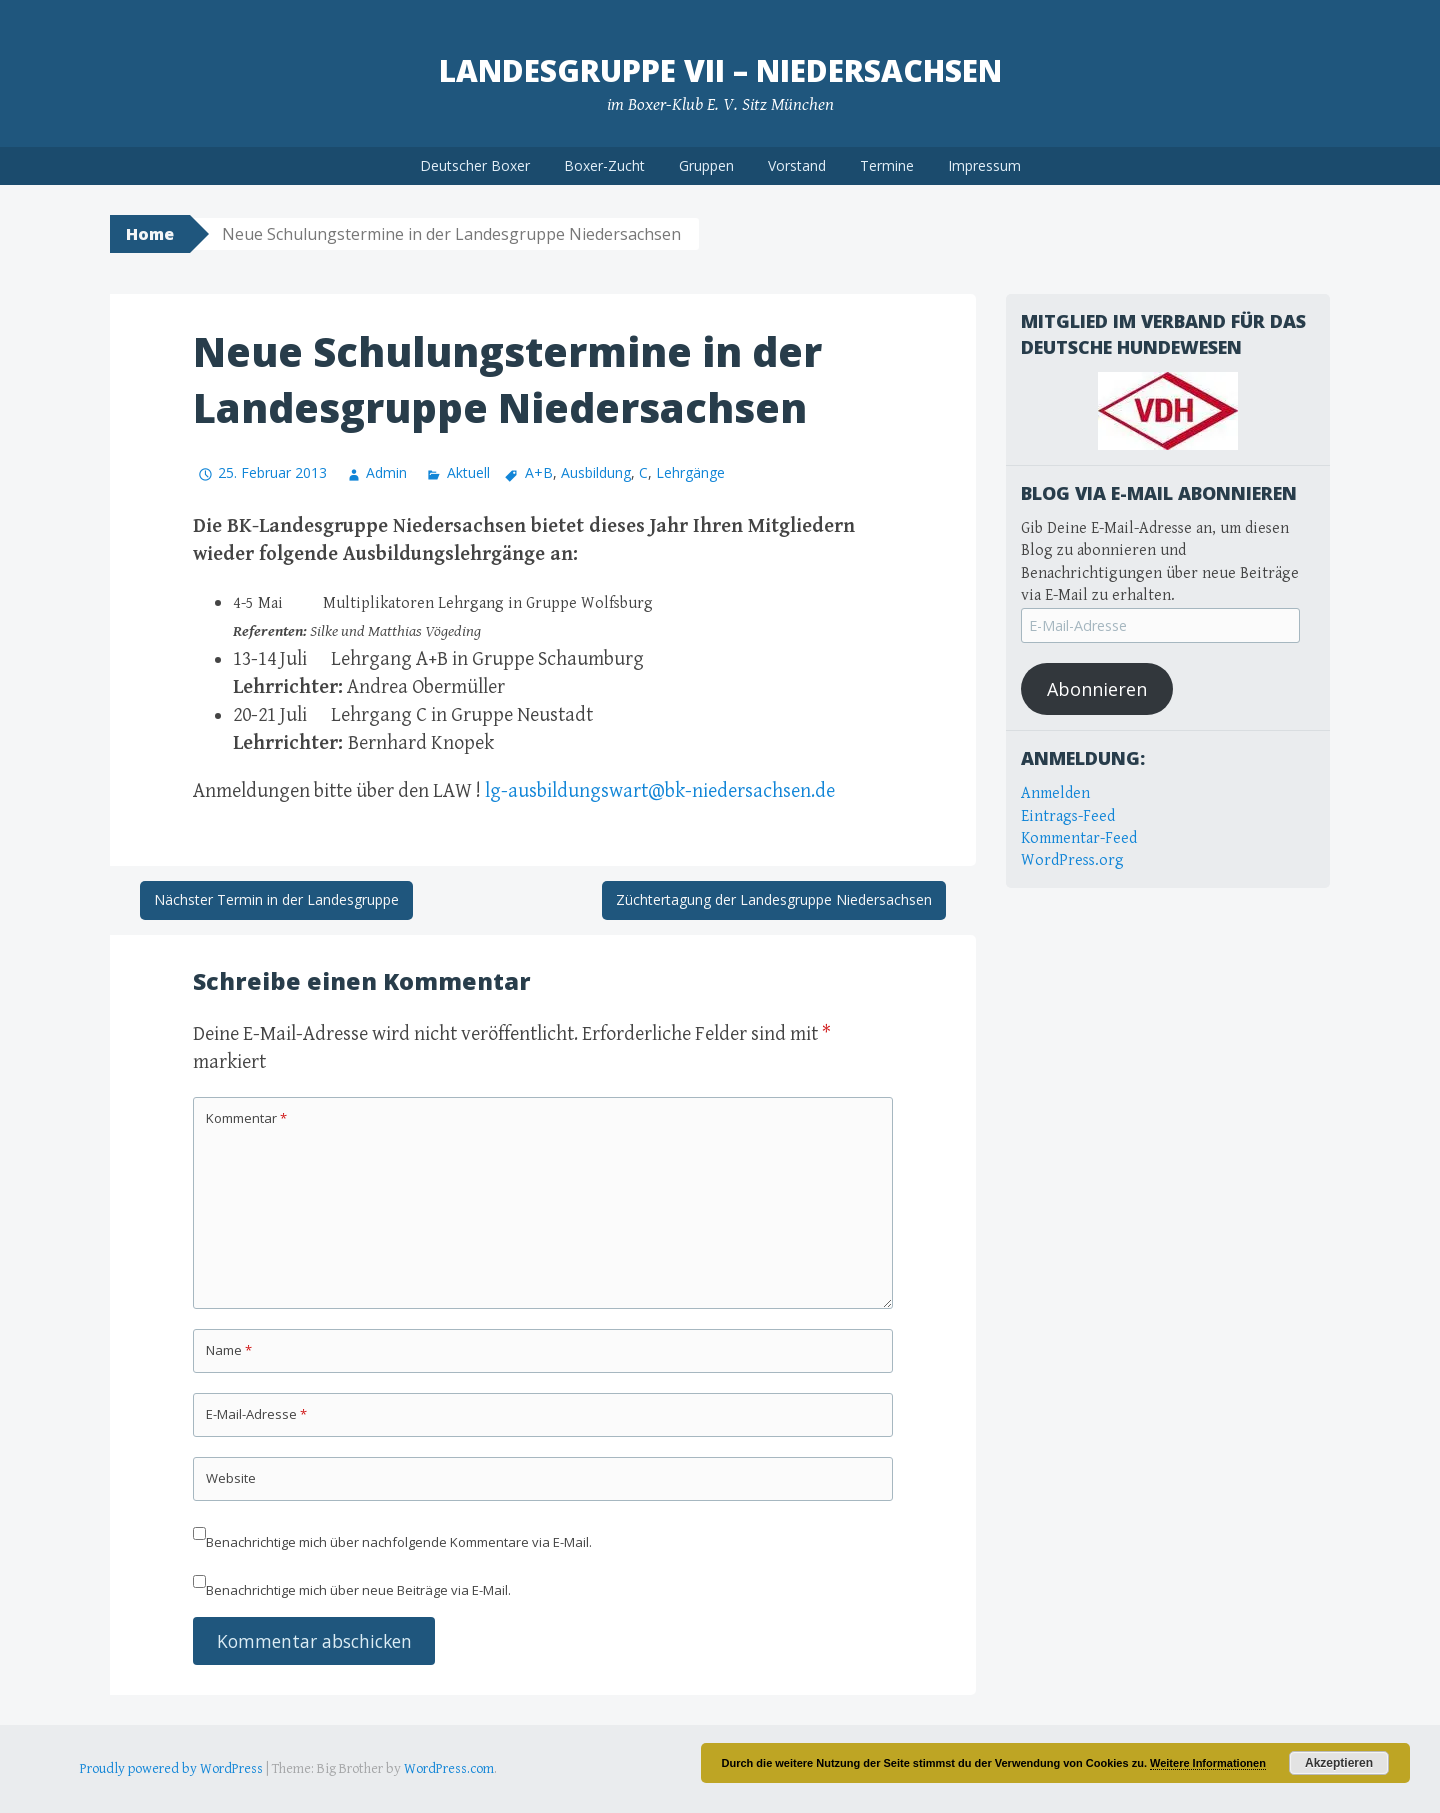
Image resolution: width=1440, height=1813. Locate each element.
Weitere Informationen (1208, 1763)
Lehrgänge (690, 472)
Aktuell (468, 472)
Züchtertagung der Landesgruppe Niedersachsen (774, 899)
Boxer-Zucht (604, 165)
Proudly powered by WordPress (171, 1769)
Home (150, 234)
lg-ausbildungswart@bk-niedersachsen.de (660, 791)
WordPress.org (1072, 860)
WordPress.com (449, 1769)
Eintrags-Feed (1068, 816)
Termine (887, 165)
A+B (539, 472)
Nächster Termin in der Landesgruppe (276, 899)
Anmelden (1055, 793)
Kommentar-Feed (1079, 838)
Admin (386, 472)
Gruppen (706, 165)
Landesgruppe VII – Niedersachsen (720, 70)
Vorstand (797, 165)
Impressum (984, 165)
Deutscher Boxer (475, 165)
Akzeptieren (1339, 1763)
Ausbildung (596, 472)
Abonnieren (1097, 689)
